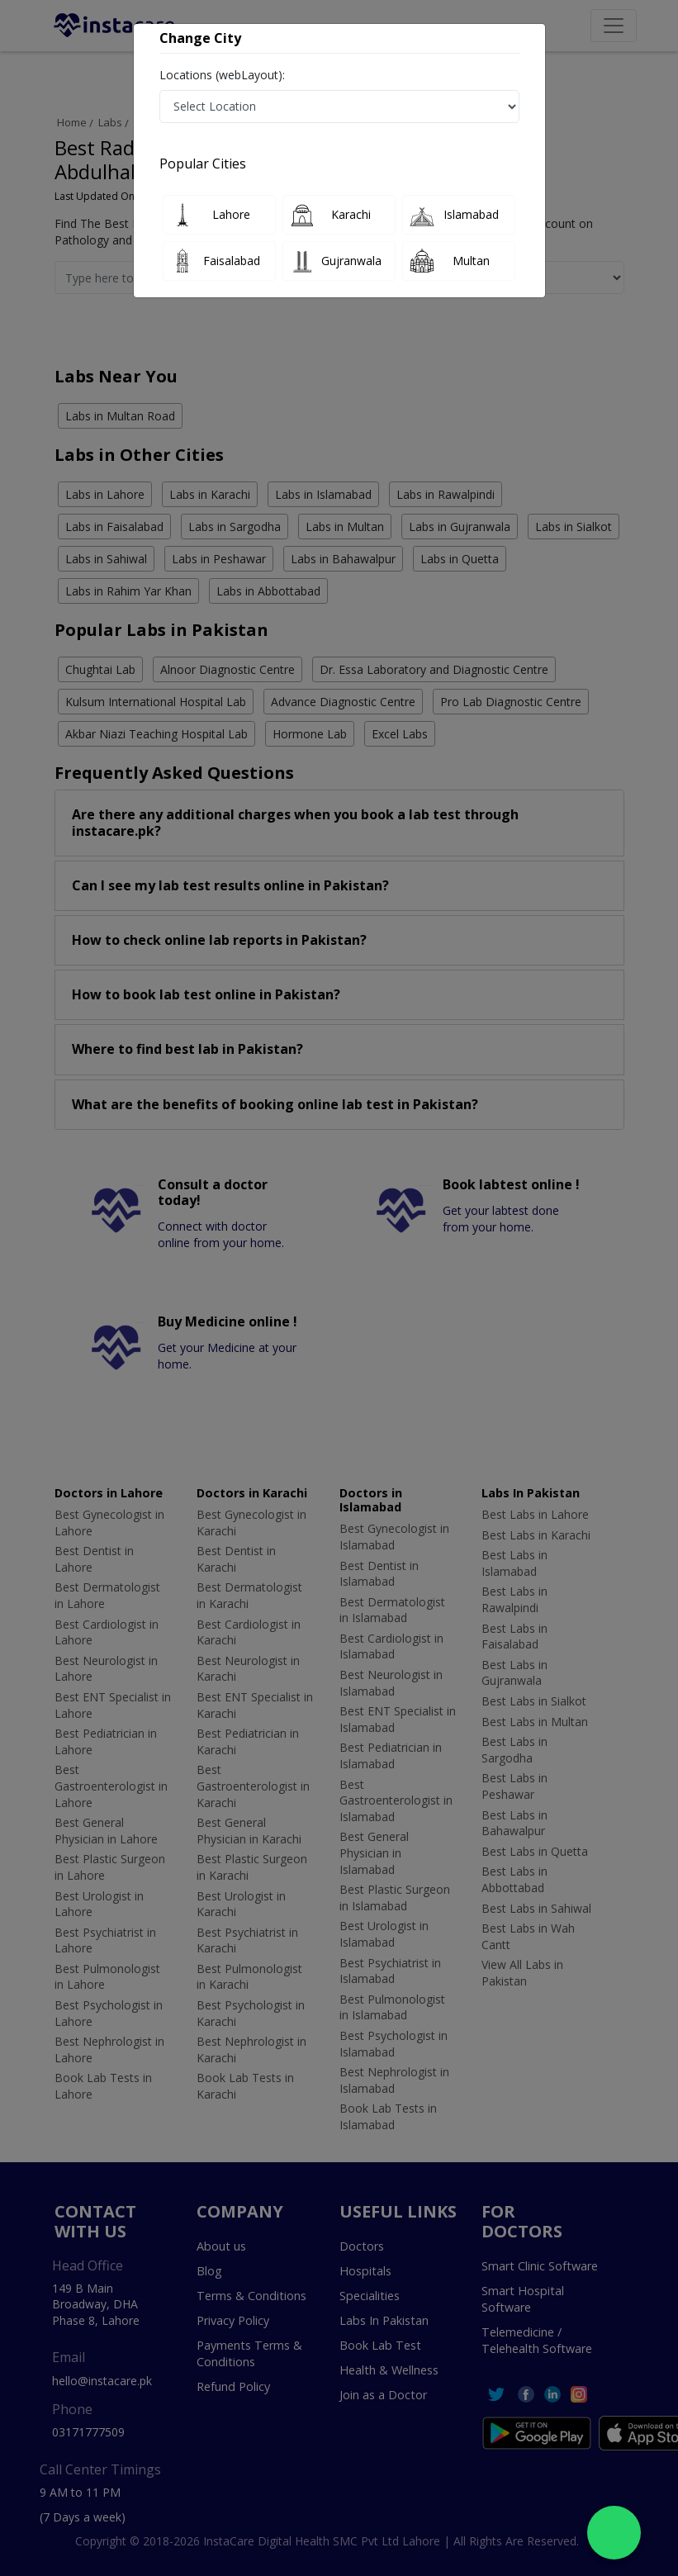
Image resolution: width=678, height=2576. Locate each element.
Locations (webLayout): (222, 75)
